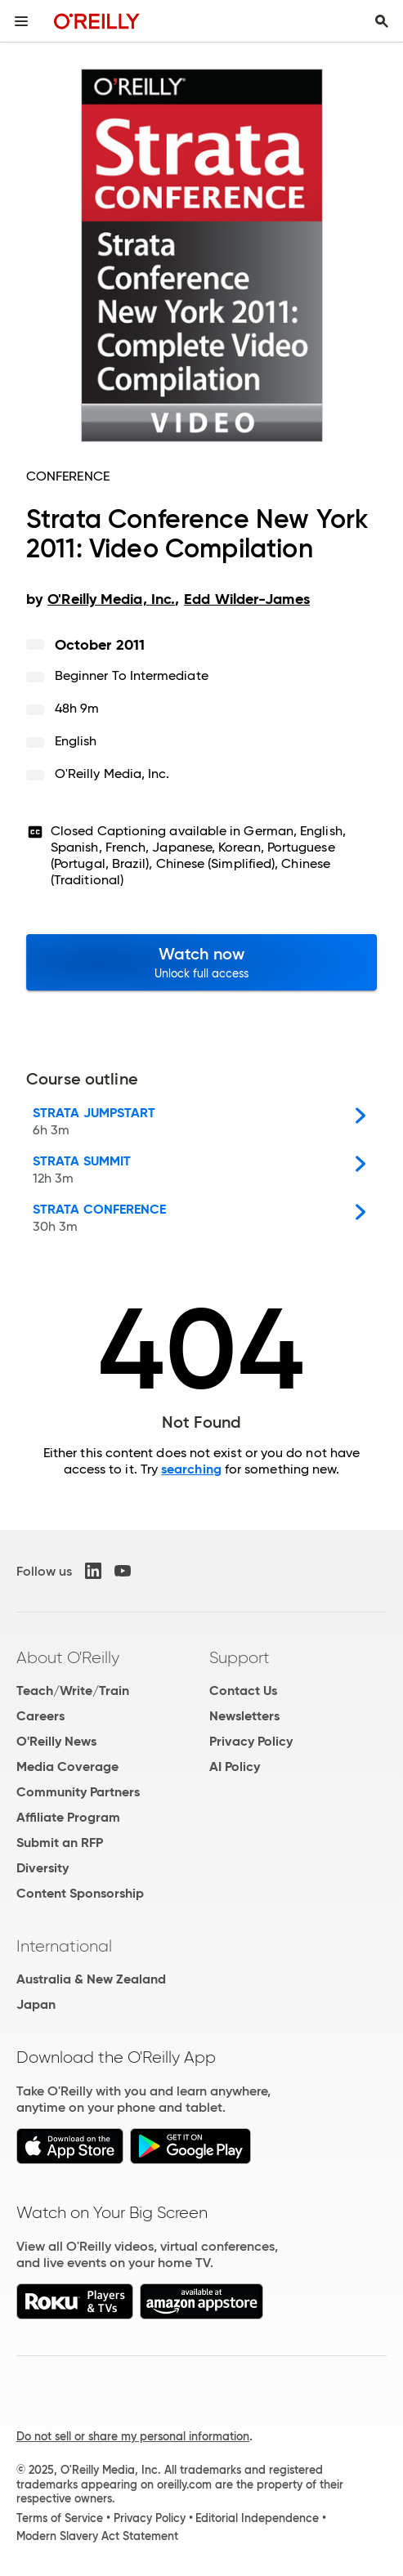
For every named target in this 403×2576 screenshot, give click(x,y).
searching (191, 1469)
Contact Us (243, 1690)
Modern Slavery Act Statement (97, 2536)
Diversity (42, 1867)
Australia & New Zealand (91, 1979)
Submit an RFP (59, 1842)
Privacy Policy (251, 1741)
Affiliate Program (68, 1817)
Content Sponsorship (80, 1893)
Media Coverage (67, 1766)
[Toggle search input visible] (381, 21)
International (64, 1946)
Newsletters (244, 1715)
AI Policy (234, 1766)
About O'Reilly (67, 1657)
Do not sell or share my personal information (132, 2436)
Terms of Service (59, 2518)
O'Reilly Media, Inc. (112, 773)
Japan (36, 2004)
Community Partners (78, 1791)
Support (239, 1657)
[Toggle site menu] (21, 21)
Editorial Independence (257, 2518)
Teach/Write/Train (72, 1690)
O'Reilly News (56, 1741)
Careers (40, 1715)
